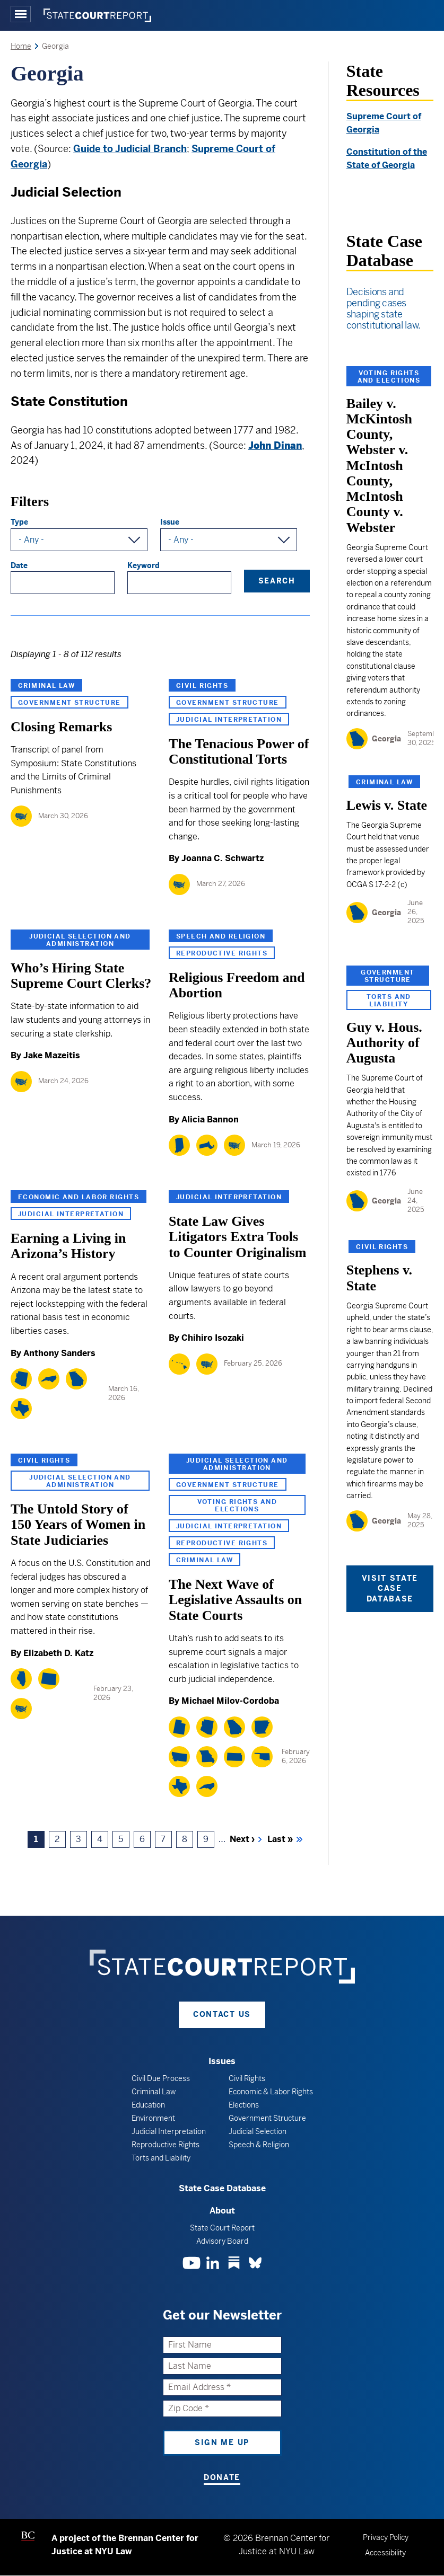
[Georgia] (76, 1378)
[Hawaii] (179, 1364)
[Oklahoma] (262, 1756)
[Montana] (179, 1756)
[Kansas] (234, 1756)
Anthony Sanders (59, 1353)
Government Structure (69, 702)
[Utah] (179, 1727)
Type (19, 522)
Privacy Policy (385, 2537)
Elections (244, 2105)
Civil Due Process (161, 2078)
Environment (153, 2118)
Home (21, 46)
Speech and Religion (220, 936)
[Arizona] (21, 1378)
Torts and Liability (389, 1000)
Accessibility (385, 2552)
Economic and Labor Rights (78, 1197)
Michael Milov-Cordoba (230, 1700)
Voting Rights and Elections (237, 1505)
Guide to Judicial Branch (130, 149)
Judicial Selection (257, 2131)
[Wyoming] (48, 1678)
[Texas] (21, 1408)
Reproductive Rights (221, 953)
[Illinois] (21, 1678)
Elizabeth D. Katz (58, 1653)
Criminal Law (46, 685)
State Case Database (222, 2188)
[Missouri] (206, 1756)
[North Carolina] (48, 1378)
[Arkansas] (262, 1727)
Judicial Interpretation (229, 719)
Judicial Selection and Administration (80, 940)
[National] (21, 816)
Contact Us (222, 2014)
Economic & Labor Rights (271, 2091)
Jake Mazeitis (51, 1055)
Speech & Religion (259, 2144)
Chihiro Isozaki (212, 1337)
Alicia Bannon (210, 1119)
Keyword (143, 565)
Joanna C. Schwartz (222, 858)
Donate (222, 2477)
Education (148, 2105)
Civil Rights (202, 685)
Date (19, 565)
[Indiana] (179, 1145)
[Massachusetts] (206, 1145)
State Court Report (222, 2228)
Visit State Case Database (390, 1588)
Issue (169, 522)
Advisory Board (222, 2241)
